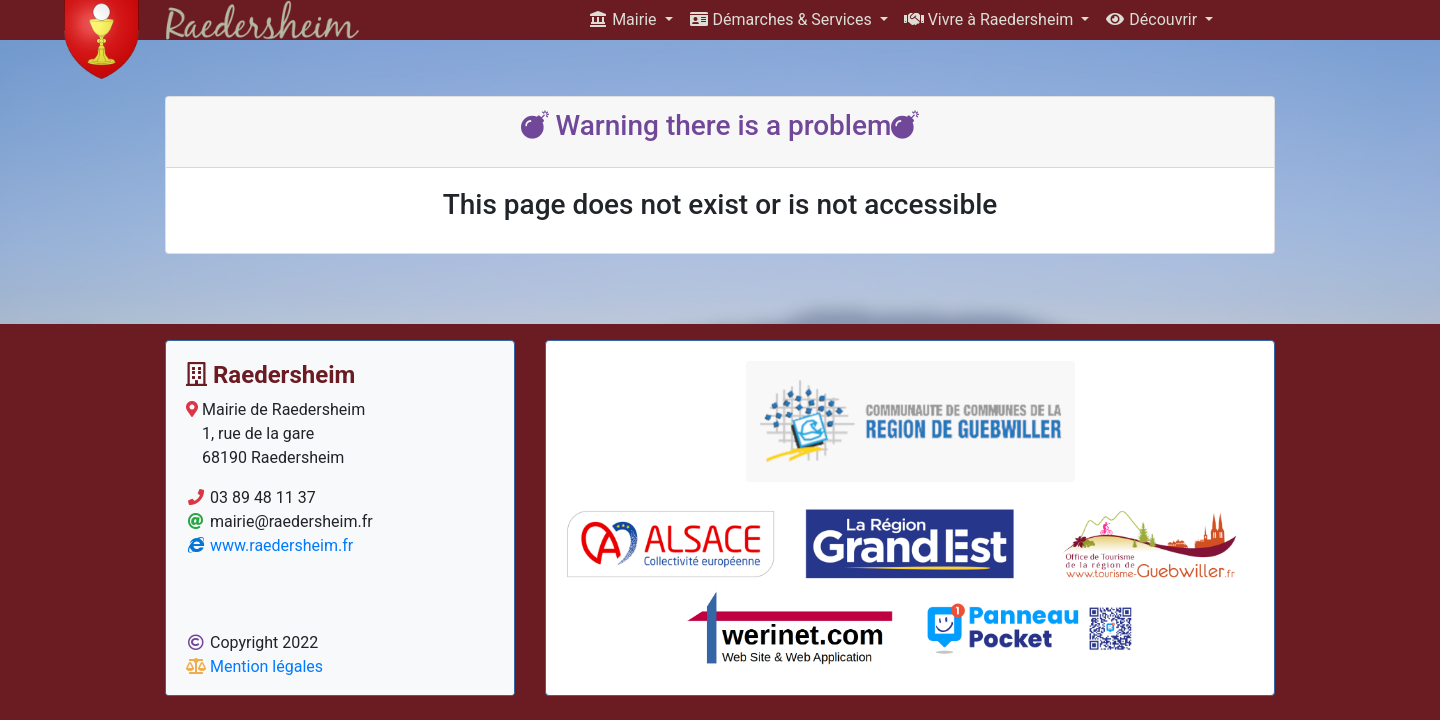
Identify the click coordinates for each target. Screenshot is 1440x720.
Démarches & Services (782, 19)
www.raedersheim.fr (269, 545)
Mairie (624, 19)
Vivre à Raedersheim (991, 19)
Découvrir (1153, 19)
